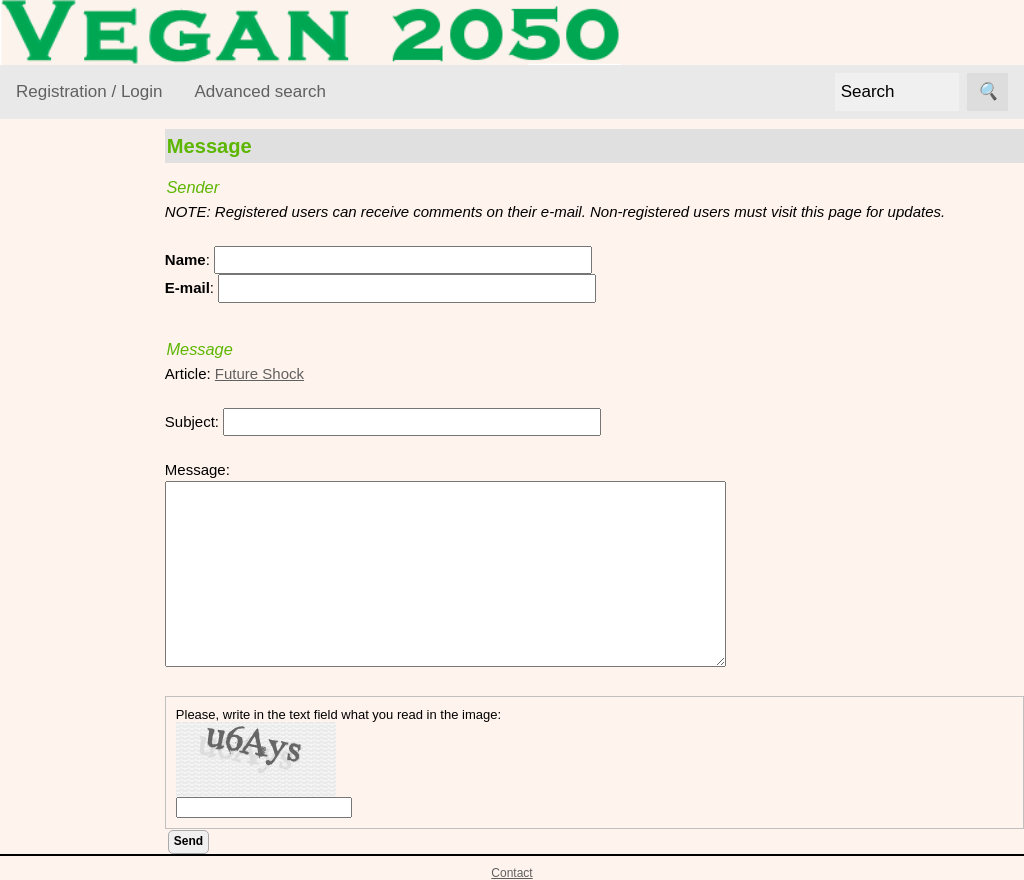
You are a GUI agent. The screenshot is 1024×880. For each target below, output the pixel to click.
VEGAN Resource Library (76, 263)
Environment (82, 363)
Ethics (60, 401)
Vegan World (83, 517)
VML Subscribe (114, 680)
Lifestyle (67, 478)
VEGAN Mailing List (82, 567)
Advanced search (259, 91)
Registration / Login (89, 91)
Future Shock (294, 373)
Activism (68, 324)
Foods (61, 440)
